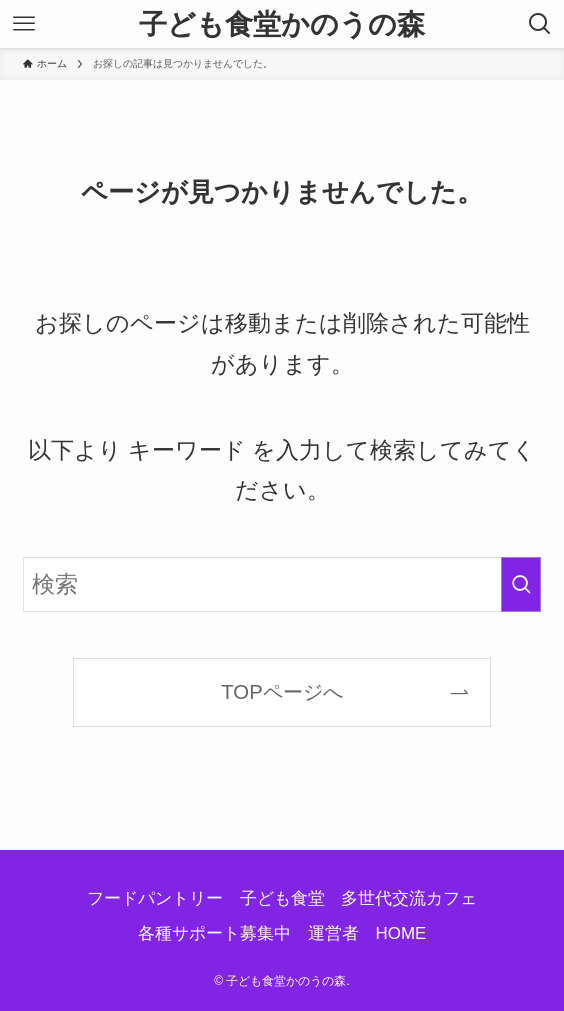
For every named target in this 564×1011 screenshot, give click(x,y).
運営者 (333, 933)
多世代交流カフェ (409, 898)
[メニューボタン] (24, 24)
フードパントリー (155, 898)
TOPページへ (281, 692)
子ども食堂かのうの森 (282, 24)
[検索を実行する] (521, 584)
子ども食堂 (282, 898)
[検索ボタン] (540, 24)
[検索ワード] (282, 584)
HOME (401, 933)
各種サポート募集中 (214, 933)
